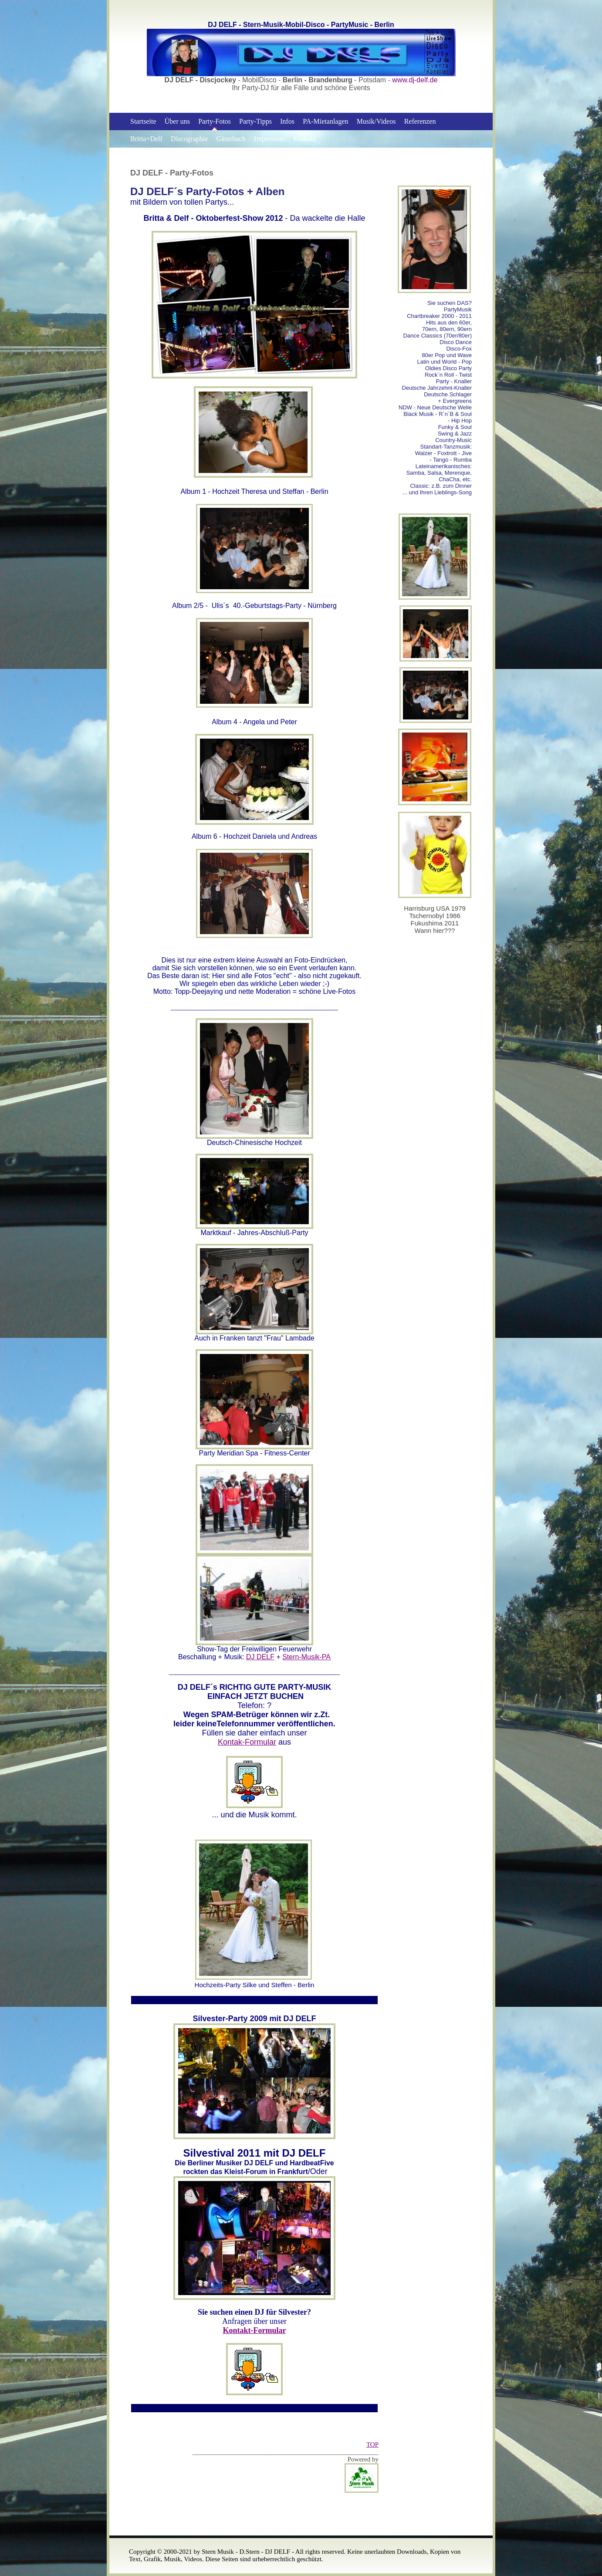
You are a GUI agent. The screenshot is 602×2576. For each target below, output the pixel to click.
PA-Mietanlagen (325, 121)
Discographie (189, 138)
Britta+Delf (146, 138)
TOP (372, 2444)
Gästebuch (231, 138)
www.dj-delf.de (414, 80)
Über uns (177, 121)
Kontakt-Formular (254, 2330)
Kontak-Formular (247, 1742)
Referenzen (420, 121)
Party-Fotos (214, 121)
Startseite (143, 121)
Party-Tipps (255, 121)
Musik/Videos (376, 121)
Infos (287, 121)
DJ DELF (260, 1657)
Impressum (269, 138)
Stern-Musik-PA (306, 1657)
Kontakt (305, 138)
